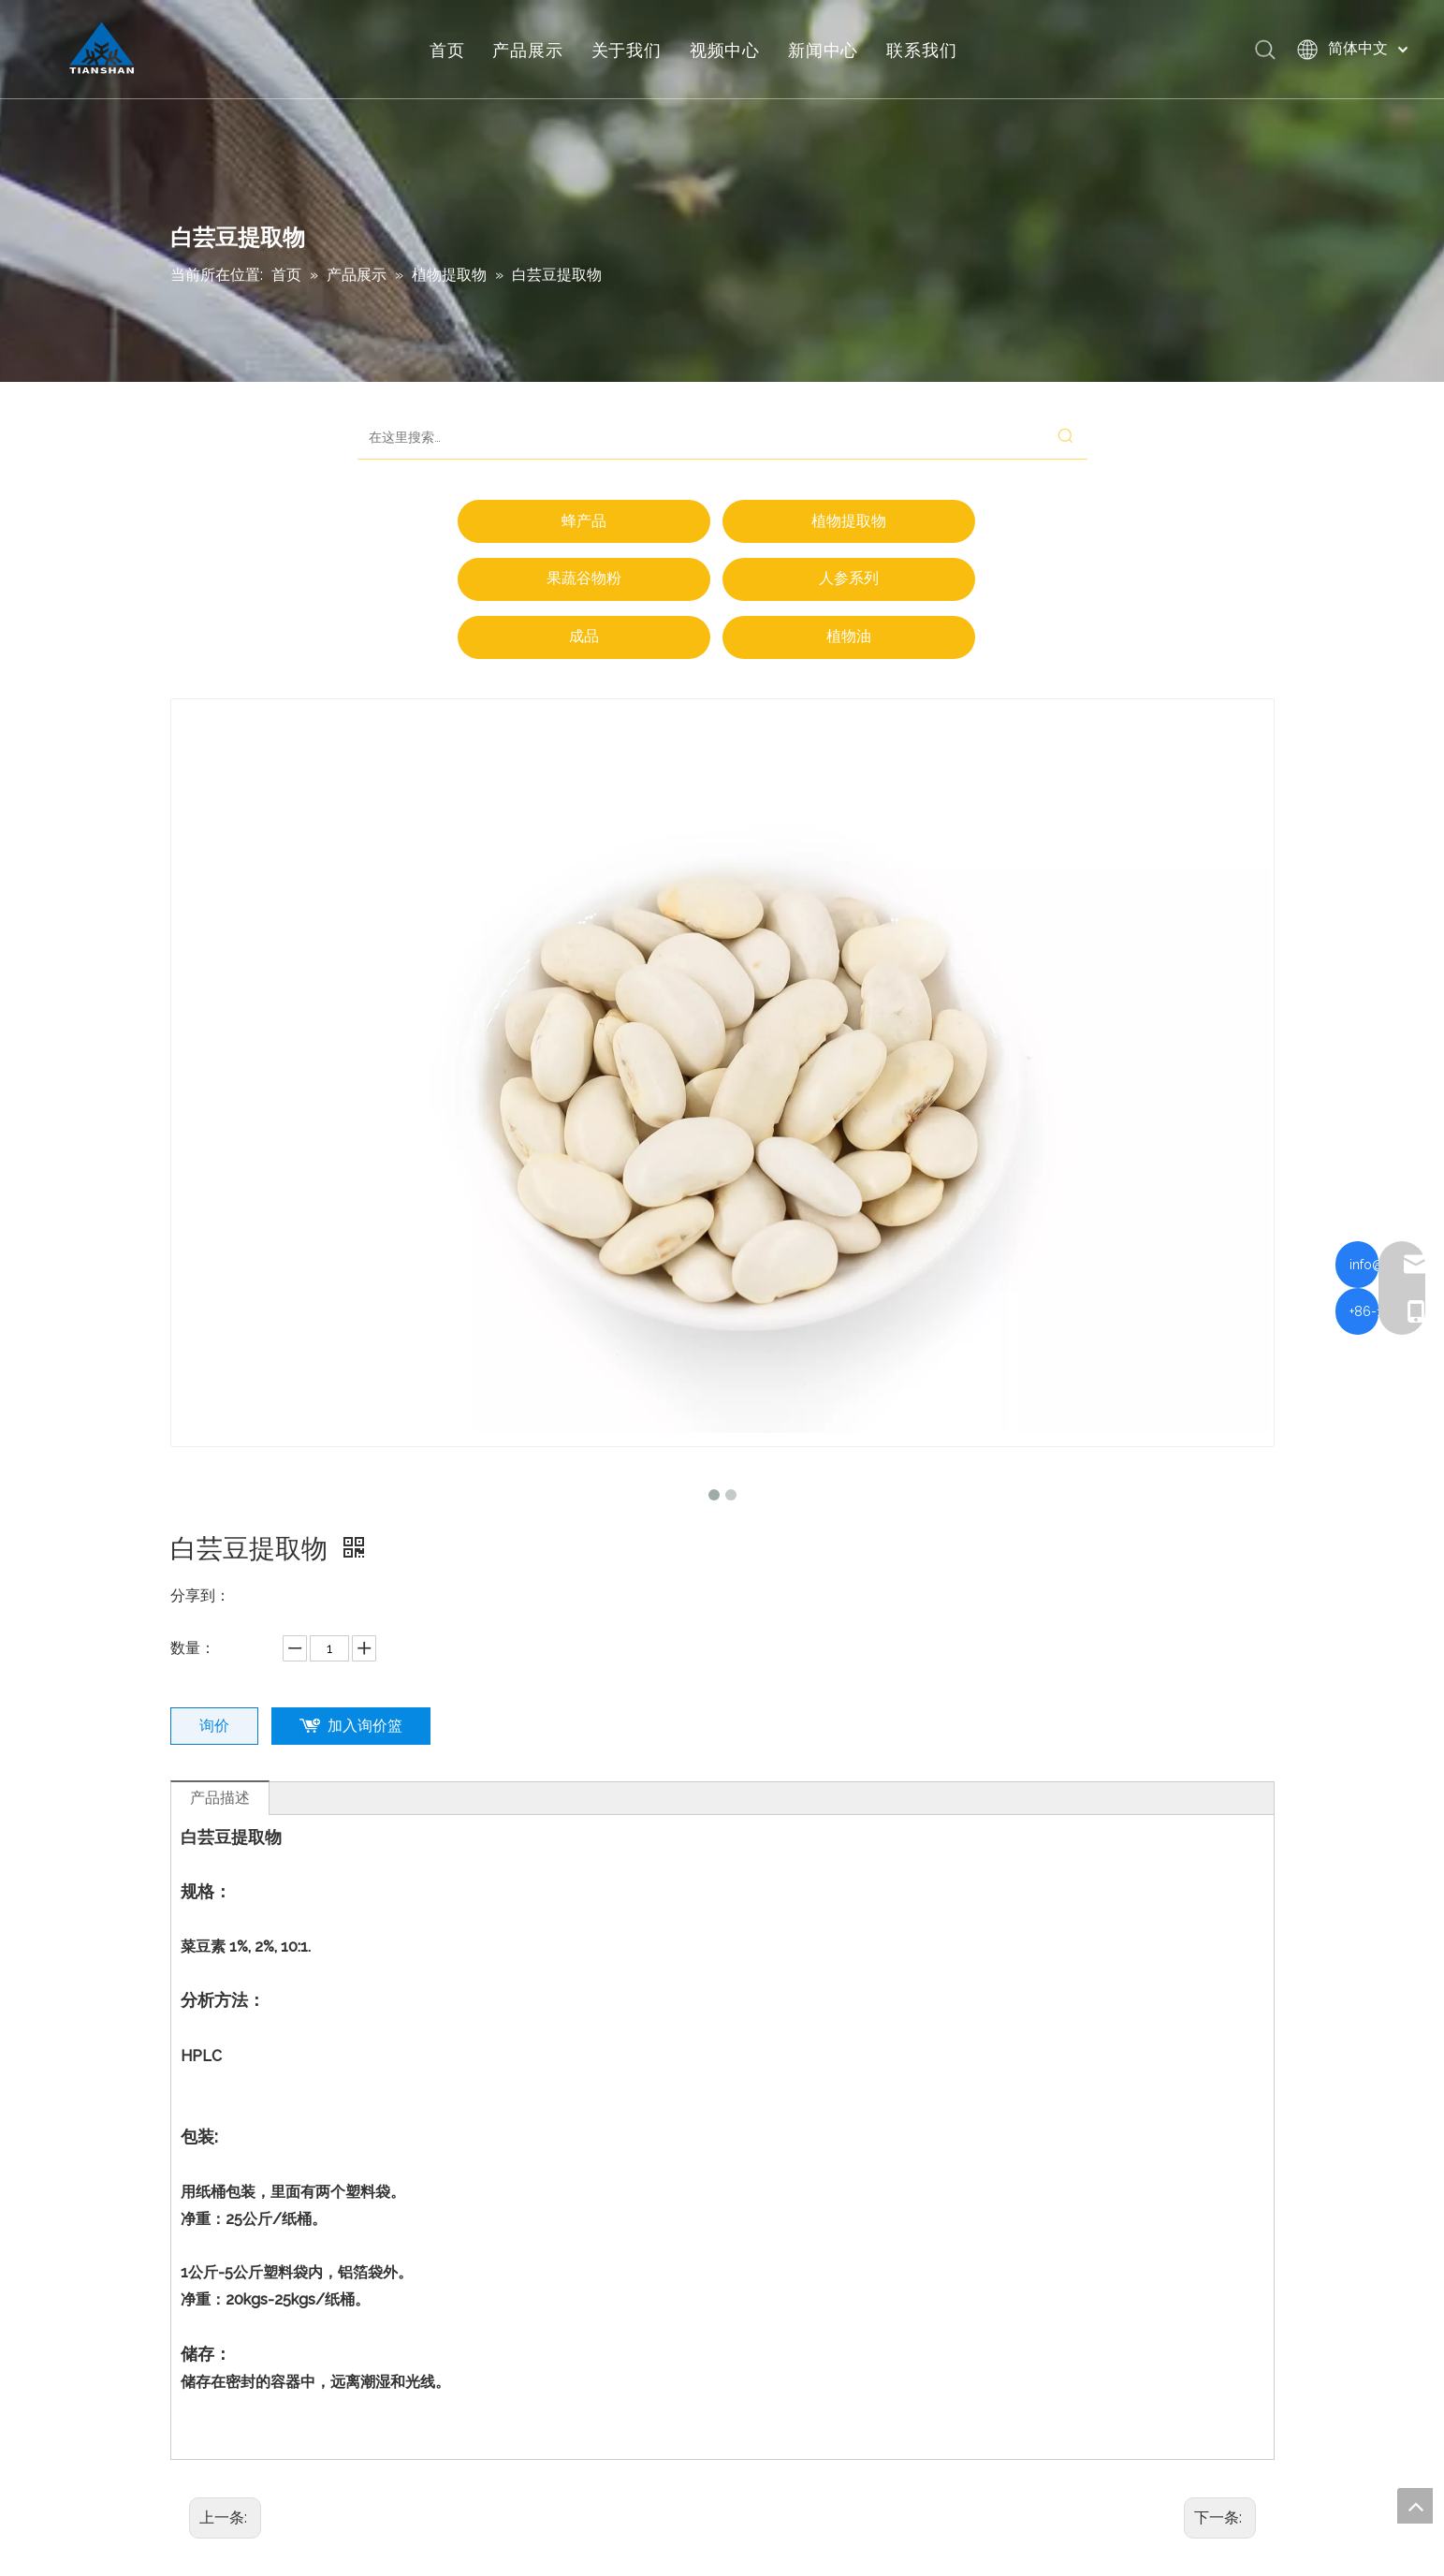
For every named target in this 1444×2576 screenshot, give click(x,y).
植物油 (848, 636)
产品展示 (533, 51)
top (1415, 2506)
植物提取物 (848, 521)
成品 (584, 636)
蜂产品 (584, 521)
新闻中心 (828, 51)
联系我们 (927, 51)
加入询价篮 (365, 1725)
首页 (452, 51)
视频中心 (729, 51)
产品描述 (220, 1798)
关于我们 (631, 51)
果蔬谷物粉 (584, 578)
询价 (214, 1725)
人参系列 (849, 578)
